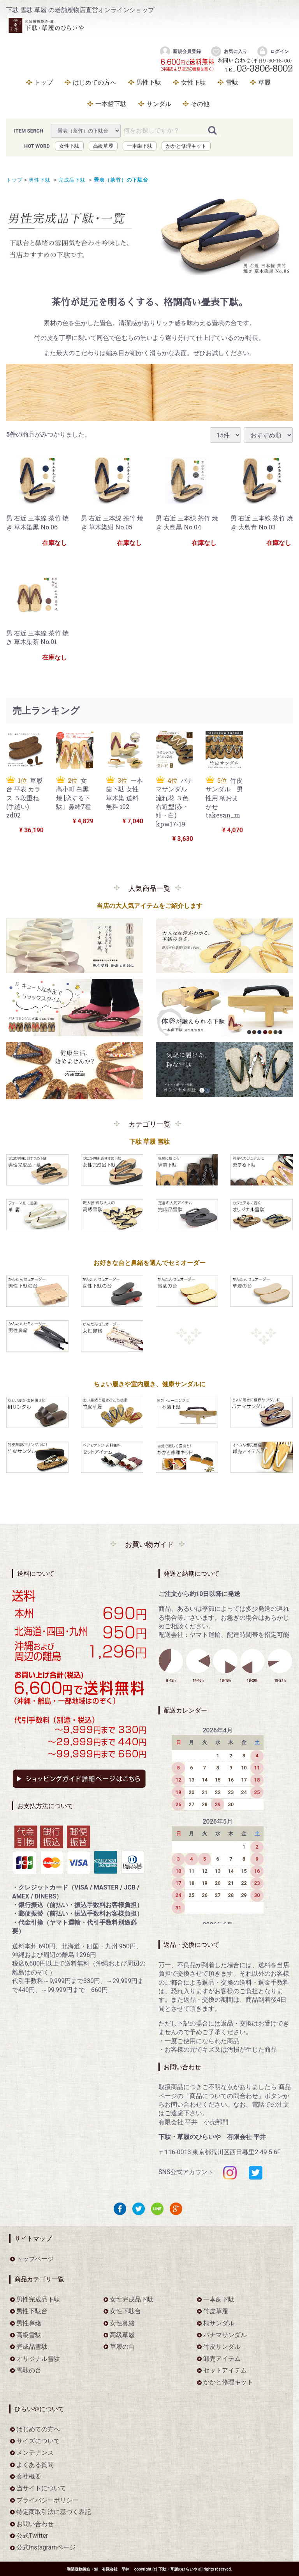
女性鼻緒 (122, 2323)
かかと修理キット (186, 146)
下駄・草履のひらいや (177, 2568)
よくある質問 (35, 2464)
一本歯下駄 (111, 104)
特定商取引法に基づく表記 (53, 2512)
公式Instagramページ (46, 2547)
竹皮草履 (215, 2311)
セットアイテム (225, 2370)
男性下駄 (148, 82)
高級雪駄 (28, 2334)
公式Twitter (32, 2535)
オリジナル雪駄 (38, 2358)
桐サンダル (218, 2323)
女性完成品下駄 (131, 2299)
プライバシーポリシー (47, 2499)
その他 (200, 104)
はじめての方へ (94, 82)
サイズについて (38, 2440)
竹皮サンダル (222, 2346)
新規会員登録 (180, 51)
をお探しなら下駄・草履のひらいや (132, 30)
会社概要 (28, 2476)
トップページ (35, 2258)
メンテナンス (35, 2452)
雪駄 (232, 82)
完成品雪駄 (31, 2346)
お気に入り (228, 51)
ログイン (273, 51)
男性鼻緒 (28, 2323)
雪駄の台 (28, 2370)
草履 (264, 82)
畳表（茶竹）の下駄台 (120, 180)
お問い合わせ (35, 2523)
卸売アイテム (222, 2358)
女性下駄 (193, 82)
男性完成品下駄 (38, 2299)
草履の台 (122, 2346)
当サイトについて (41, 2488)
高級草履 (103, 146)
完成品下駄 (71, 180)
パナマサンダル (225, 2334)
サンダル (158, 104)
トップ (43, 82)
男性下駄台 (31, 2311)
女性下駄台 (125, 2311)
